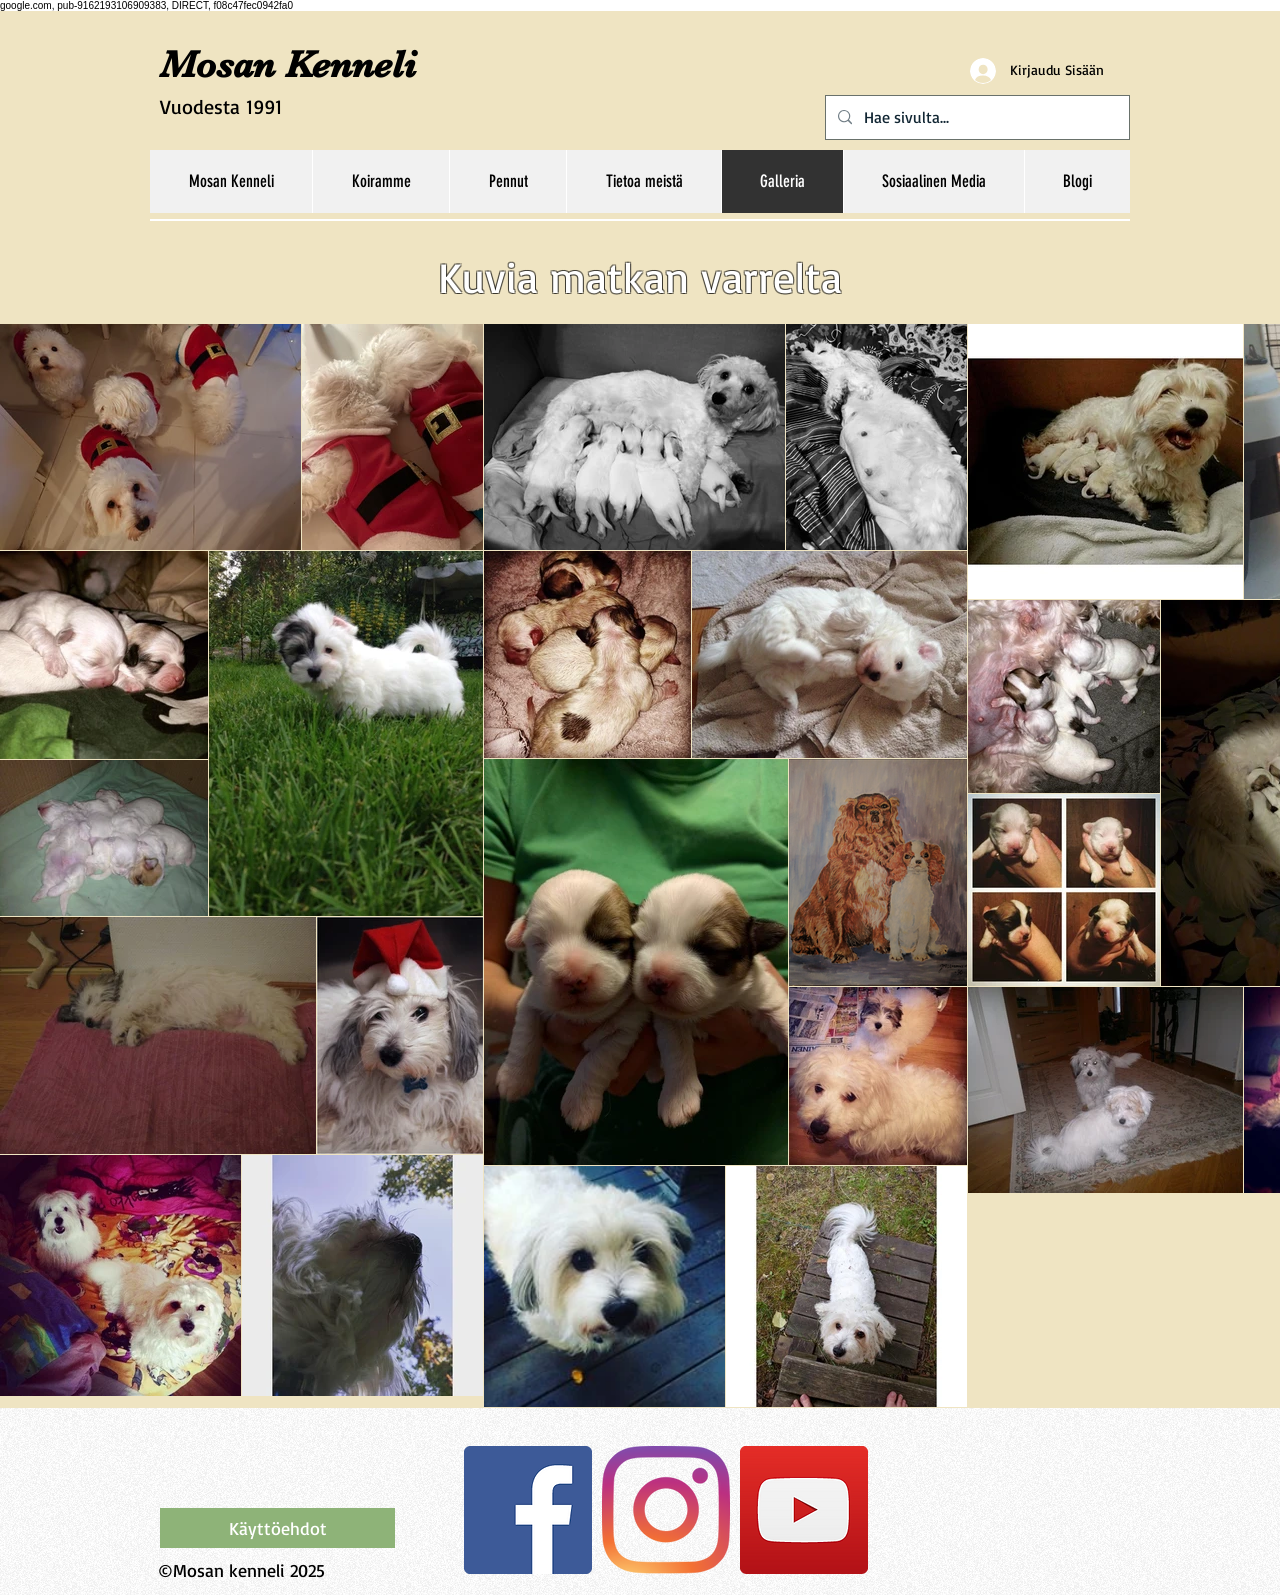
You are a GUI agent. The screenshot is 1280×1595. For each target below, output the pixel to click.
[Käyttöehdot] (277, 1528)
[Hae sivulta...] (975, 117)
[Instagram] (666, 1510)
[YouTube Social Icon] (804, 1510)
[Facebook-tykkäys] (285, 1465)
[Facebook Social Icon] (528, 1510)
